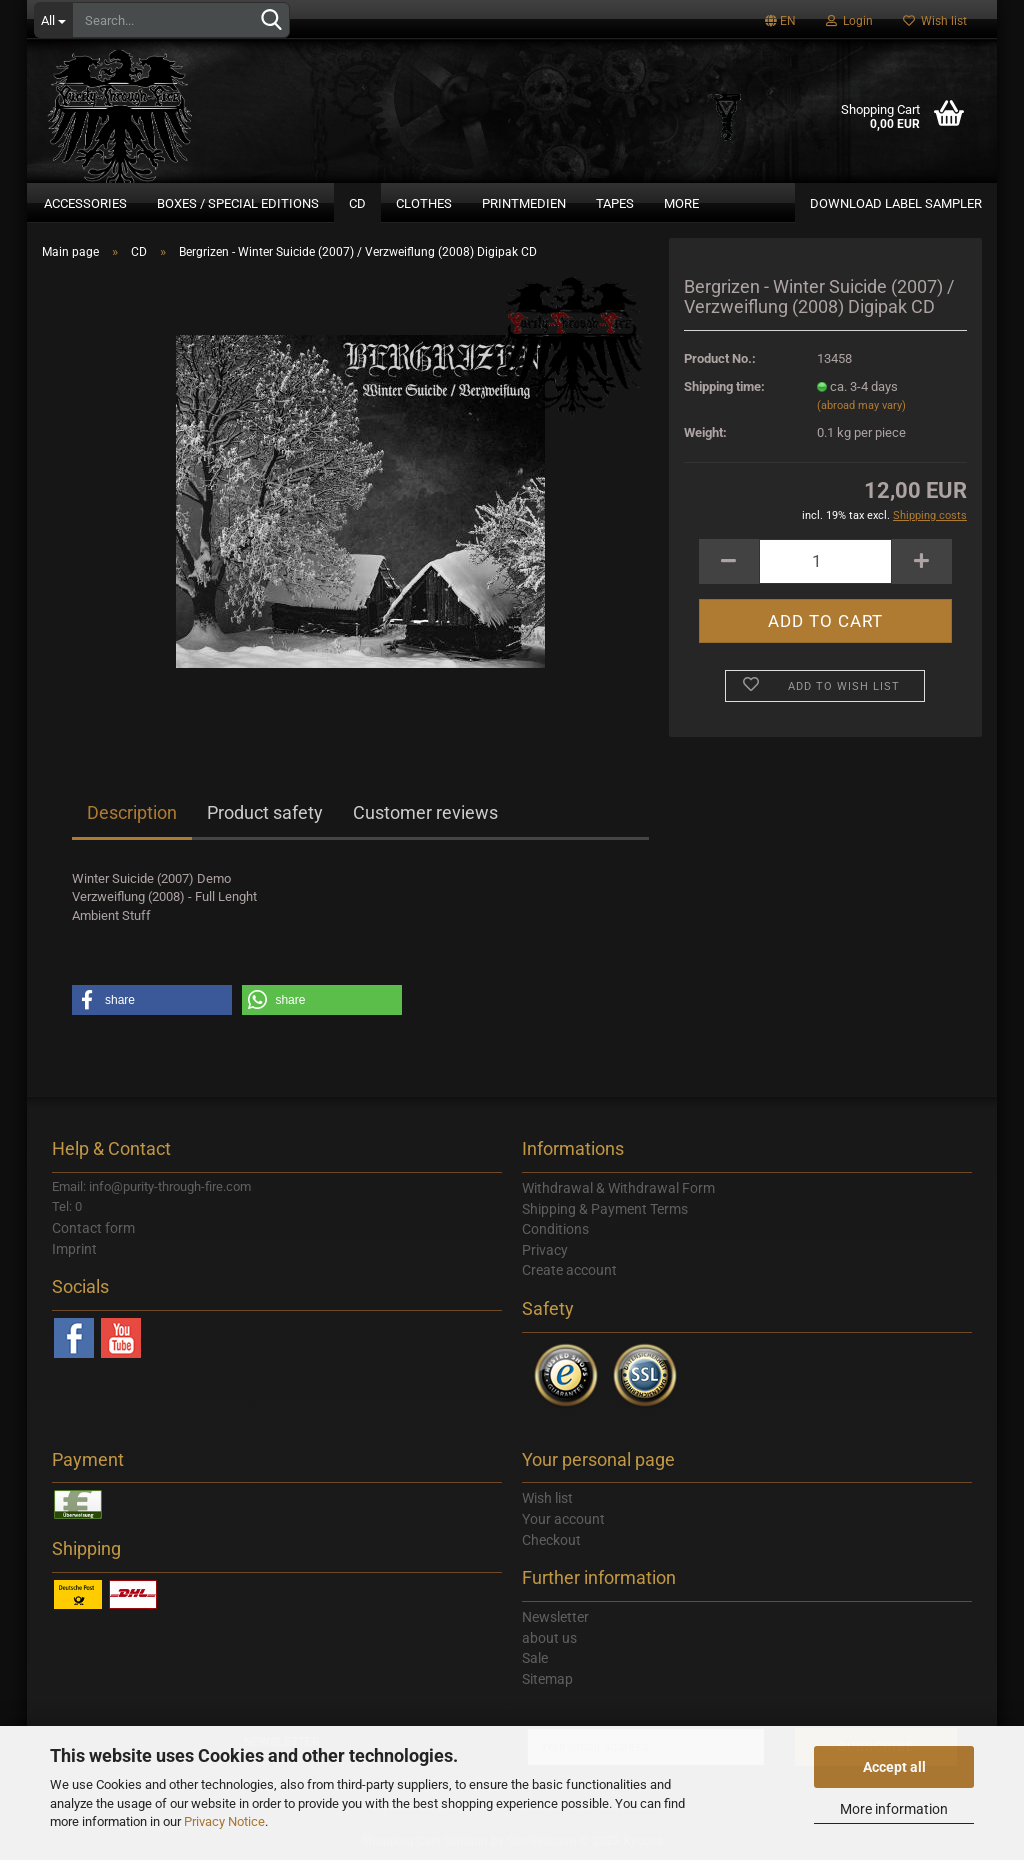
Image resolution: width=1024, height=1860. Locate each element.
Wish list (935, 21)
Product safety (265, 812)
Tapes (615, 203)
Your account (563, 1519)
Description (132, 812)
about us (549, 1638)
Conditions (555, 1229)
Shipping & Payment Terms (605, 1209)
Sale (535, 1658)
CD (357, 203)
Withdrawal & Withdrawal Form (618, 1188)
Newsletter (555, 1617)
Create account (569, 1270)
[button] (152, 1000)
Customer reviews (425, 812)
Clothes (424, 203)
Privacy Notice (224, 1821)
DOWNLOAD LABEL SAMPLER (896, 203)
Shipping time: (724, 386)
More (681, 203)
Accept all (894, 1767)
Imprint (74, 1249)
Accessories (85, 203)
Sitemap (547, 1679)
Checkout (551, 1540)
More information (894, 1809)
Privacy (545, 1250)
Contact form (93, 1228)
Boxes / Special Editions (238, 203)
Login (849, 21)
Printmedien (524, 203)
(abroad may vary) (861, 405)
